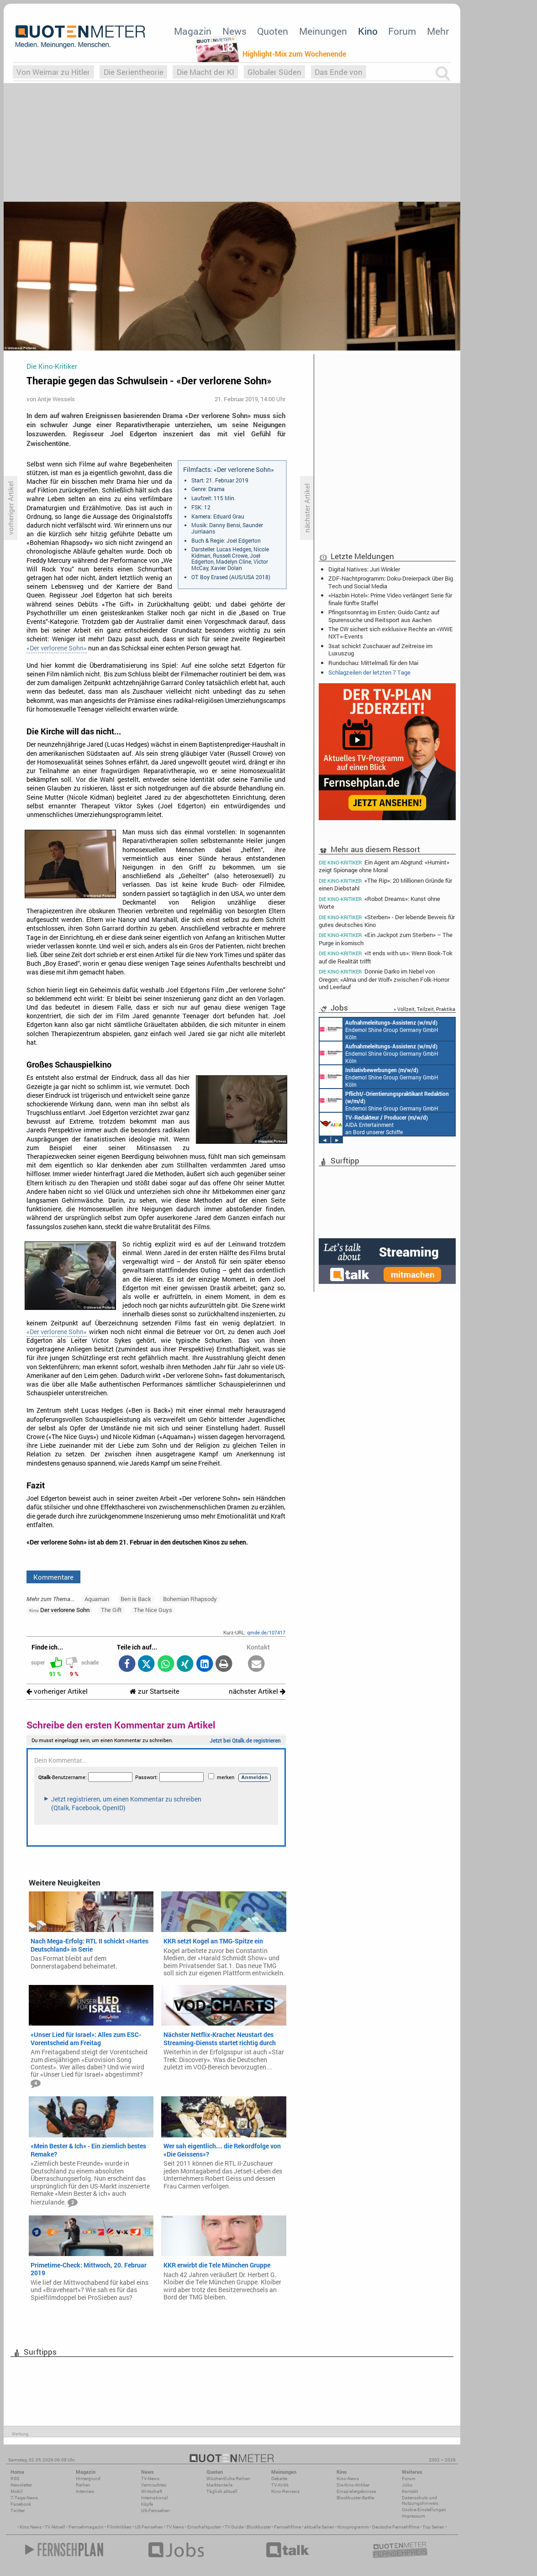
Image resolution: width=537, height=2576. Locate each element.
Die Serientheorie (133, 72)
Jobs (407, 2485)
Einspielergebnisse (356, 2491)
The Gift (111, 1609)
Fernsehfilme (287, 2527)
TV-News (150, 2479)
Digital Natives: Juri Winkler (364, 569)
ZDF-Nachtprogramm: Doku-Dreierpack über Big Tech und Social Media (390, 582)
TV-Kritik (280, 2485)
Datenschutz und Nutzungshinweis (420, 2500)
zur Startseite (154, 1691)
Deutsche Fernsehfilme (395, 2527)
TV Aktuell (55, 2527)
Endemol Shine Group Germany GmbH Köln (379, 1029)
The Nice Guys (153, 1609)
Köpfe (147, 2504)
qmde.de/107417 (266, 1632)
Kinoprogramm (353, 2527)
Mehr (438, 31)
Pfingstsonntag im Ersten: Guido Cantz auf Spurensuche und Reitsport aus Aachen (383, 615)
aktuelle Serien (319, 2527)
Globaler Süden (274, 72)
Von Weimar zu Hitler (53, 72)
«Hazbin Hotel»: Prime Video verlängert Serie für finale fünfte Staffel (390, 599)
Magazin (192, 31)
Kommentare (53, 1576)
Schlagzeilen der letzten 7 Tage (369, 672)
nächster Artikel (257, 1691)
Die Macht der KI (205, 72)
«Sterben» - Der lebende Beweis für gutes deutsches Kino (387, 920)
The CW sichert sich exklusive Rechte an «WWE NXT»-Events (390, 632)
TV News (175, 2527)
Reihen (83, 2485)
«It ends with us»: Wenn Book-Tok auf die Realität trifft (386, 956)
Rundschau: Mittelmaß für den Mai (373, 663)
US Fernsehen (149, 2527)
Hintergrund (88, 2479)
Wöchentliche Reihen (228, 2479)
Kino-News (348, 2479)
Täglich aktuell (221, 2491)
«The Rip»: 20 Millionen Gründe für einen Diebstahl (385, 884)
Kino (368, 31)
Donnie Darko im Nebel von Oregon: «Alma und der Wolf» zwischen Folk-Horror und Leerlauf (384, 979)
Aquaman (96, 1598)
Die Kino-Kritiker (353, 2485)
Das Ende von (339, 72)
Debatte (279, 2479)
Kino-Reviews (285, 2491)
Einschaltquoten (204, 2527)
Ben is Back (136, 1598)
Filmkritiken (119, 2527)
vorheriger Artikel (57, 1691)
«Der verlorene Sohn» (56, 648)
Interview (85, 2491)
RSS (15, 2479)
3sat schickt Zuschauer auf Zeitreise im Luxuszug (380, 649)
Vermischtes (153, 2485)
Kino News (31, 2527)
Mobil (17, 2491)
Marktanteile (219, 2485)
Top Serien (433, 2527)
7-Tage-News (24, 2498)
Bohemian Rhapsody (190, 1598)
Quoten (272, 31)
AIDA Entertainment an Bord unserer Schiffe (374, 1124)
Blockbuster (259, 2527)
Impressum (413, 2516)
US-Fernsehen (155, 2510)
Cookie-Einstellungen (424, 2510)
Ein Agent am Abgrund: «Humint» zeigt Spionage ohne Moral (384, 866)
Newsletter (21, 2485)
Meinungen (323, 31)
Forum (402, 31)
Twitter (18, 2510)
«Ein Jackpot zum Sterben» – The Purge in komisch (386, 938)
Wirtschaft (151, 2491)
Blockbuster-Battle (355, 2498)
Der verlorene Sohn (59, 1609)
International (154, 2498)
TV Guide (234, 2527)
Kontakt (410, 2491)
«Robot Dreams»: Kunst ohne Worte (379, 902)
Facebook (21, 2504)
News (234, 31)
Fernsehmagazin (86, 2527)
